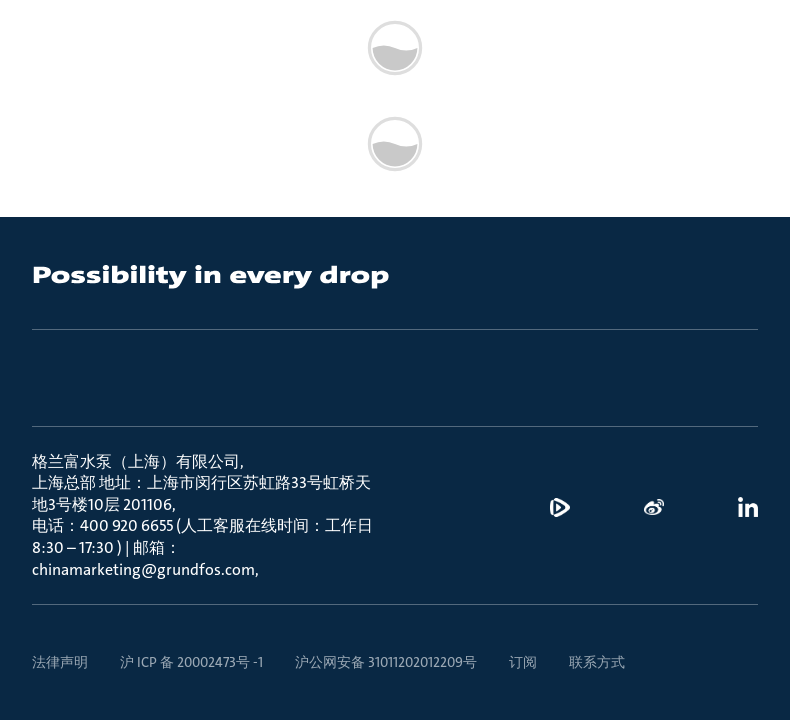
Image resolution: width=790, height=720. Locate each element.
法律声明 (60, 662)
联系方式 (597, 662)
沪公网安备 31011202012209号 (386, 662)
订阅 (523, 662)
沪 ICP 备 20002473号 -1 (191, 662)
